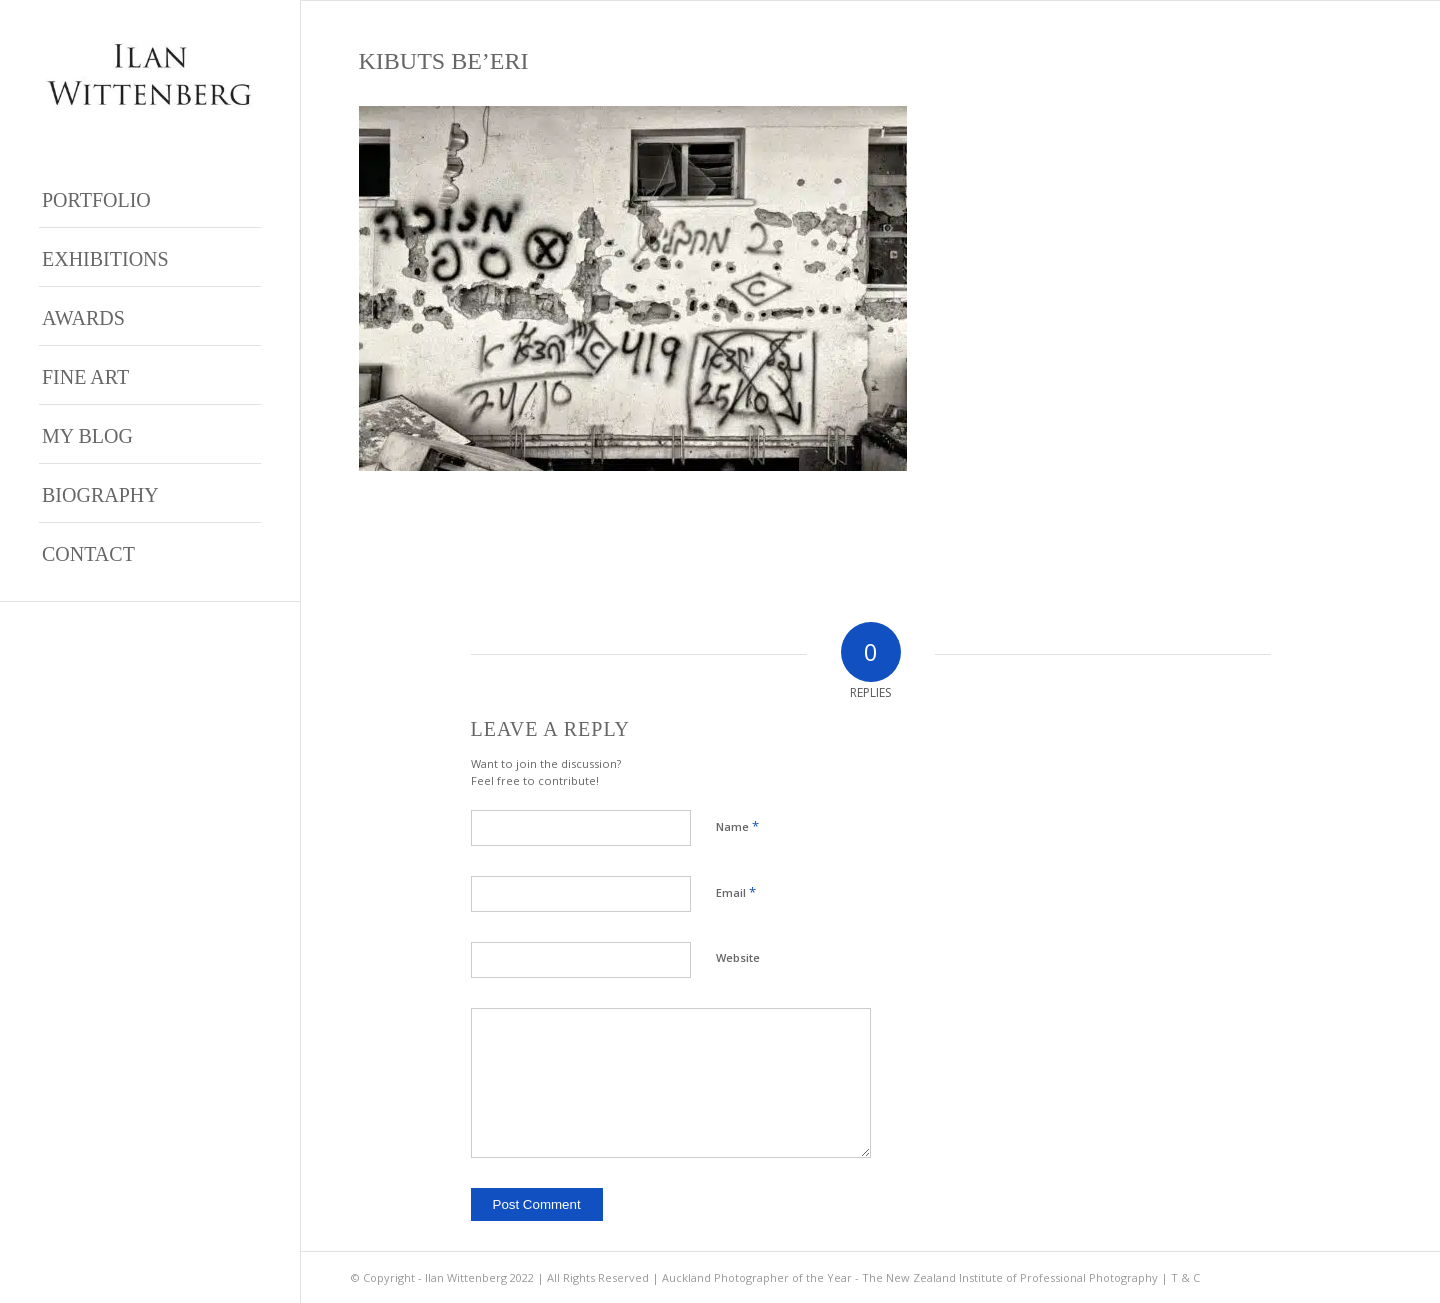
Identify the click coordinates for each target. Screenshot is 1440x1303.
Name (737, 826)
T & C (1185, 1277)
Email (736, 892)
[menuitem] (150, 198)
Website (738, 957)
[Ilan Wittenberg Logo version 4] (150, 74)
